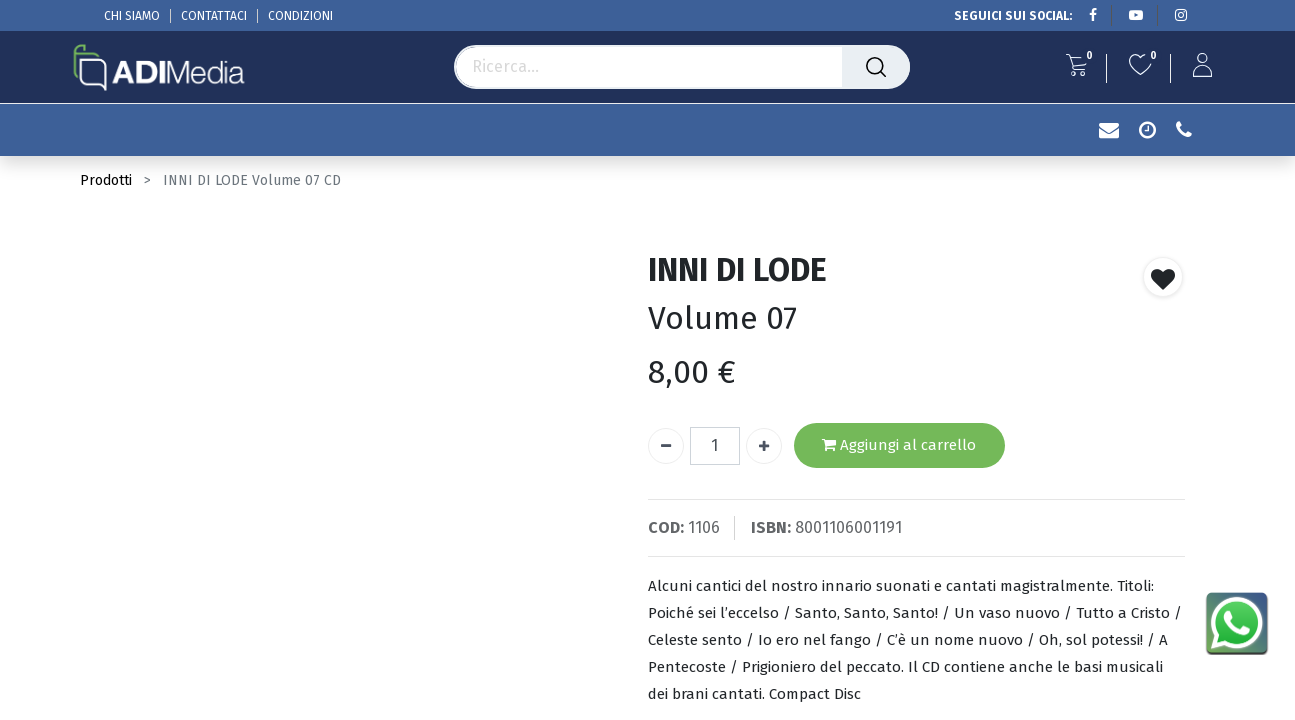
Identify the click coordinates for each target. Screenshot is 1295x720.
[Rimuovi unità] (666, 446)
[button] (1163, 277)
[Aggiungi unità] (764, 446)
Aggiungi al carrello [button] (899, 445)
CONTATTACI (214, 16)
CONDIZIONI (300, 16)
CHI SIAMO (132, 16)
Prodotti (106, 180)
